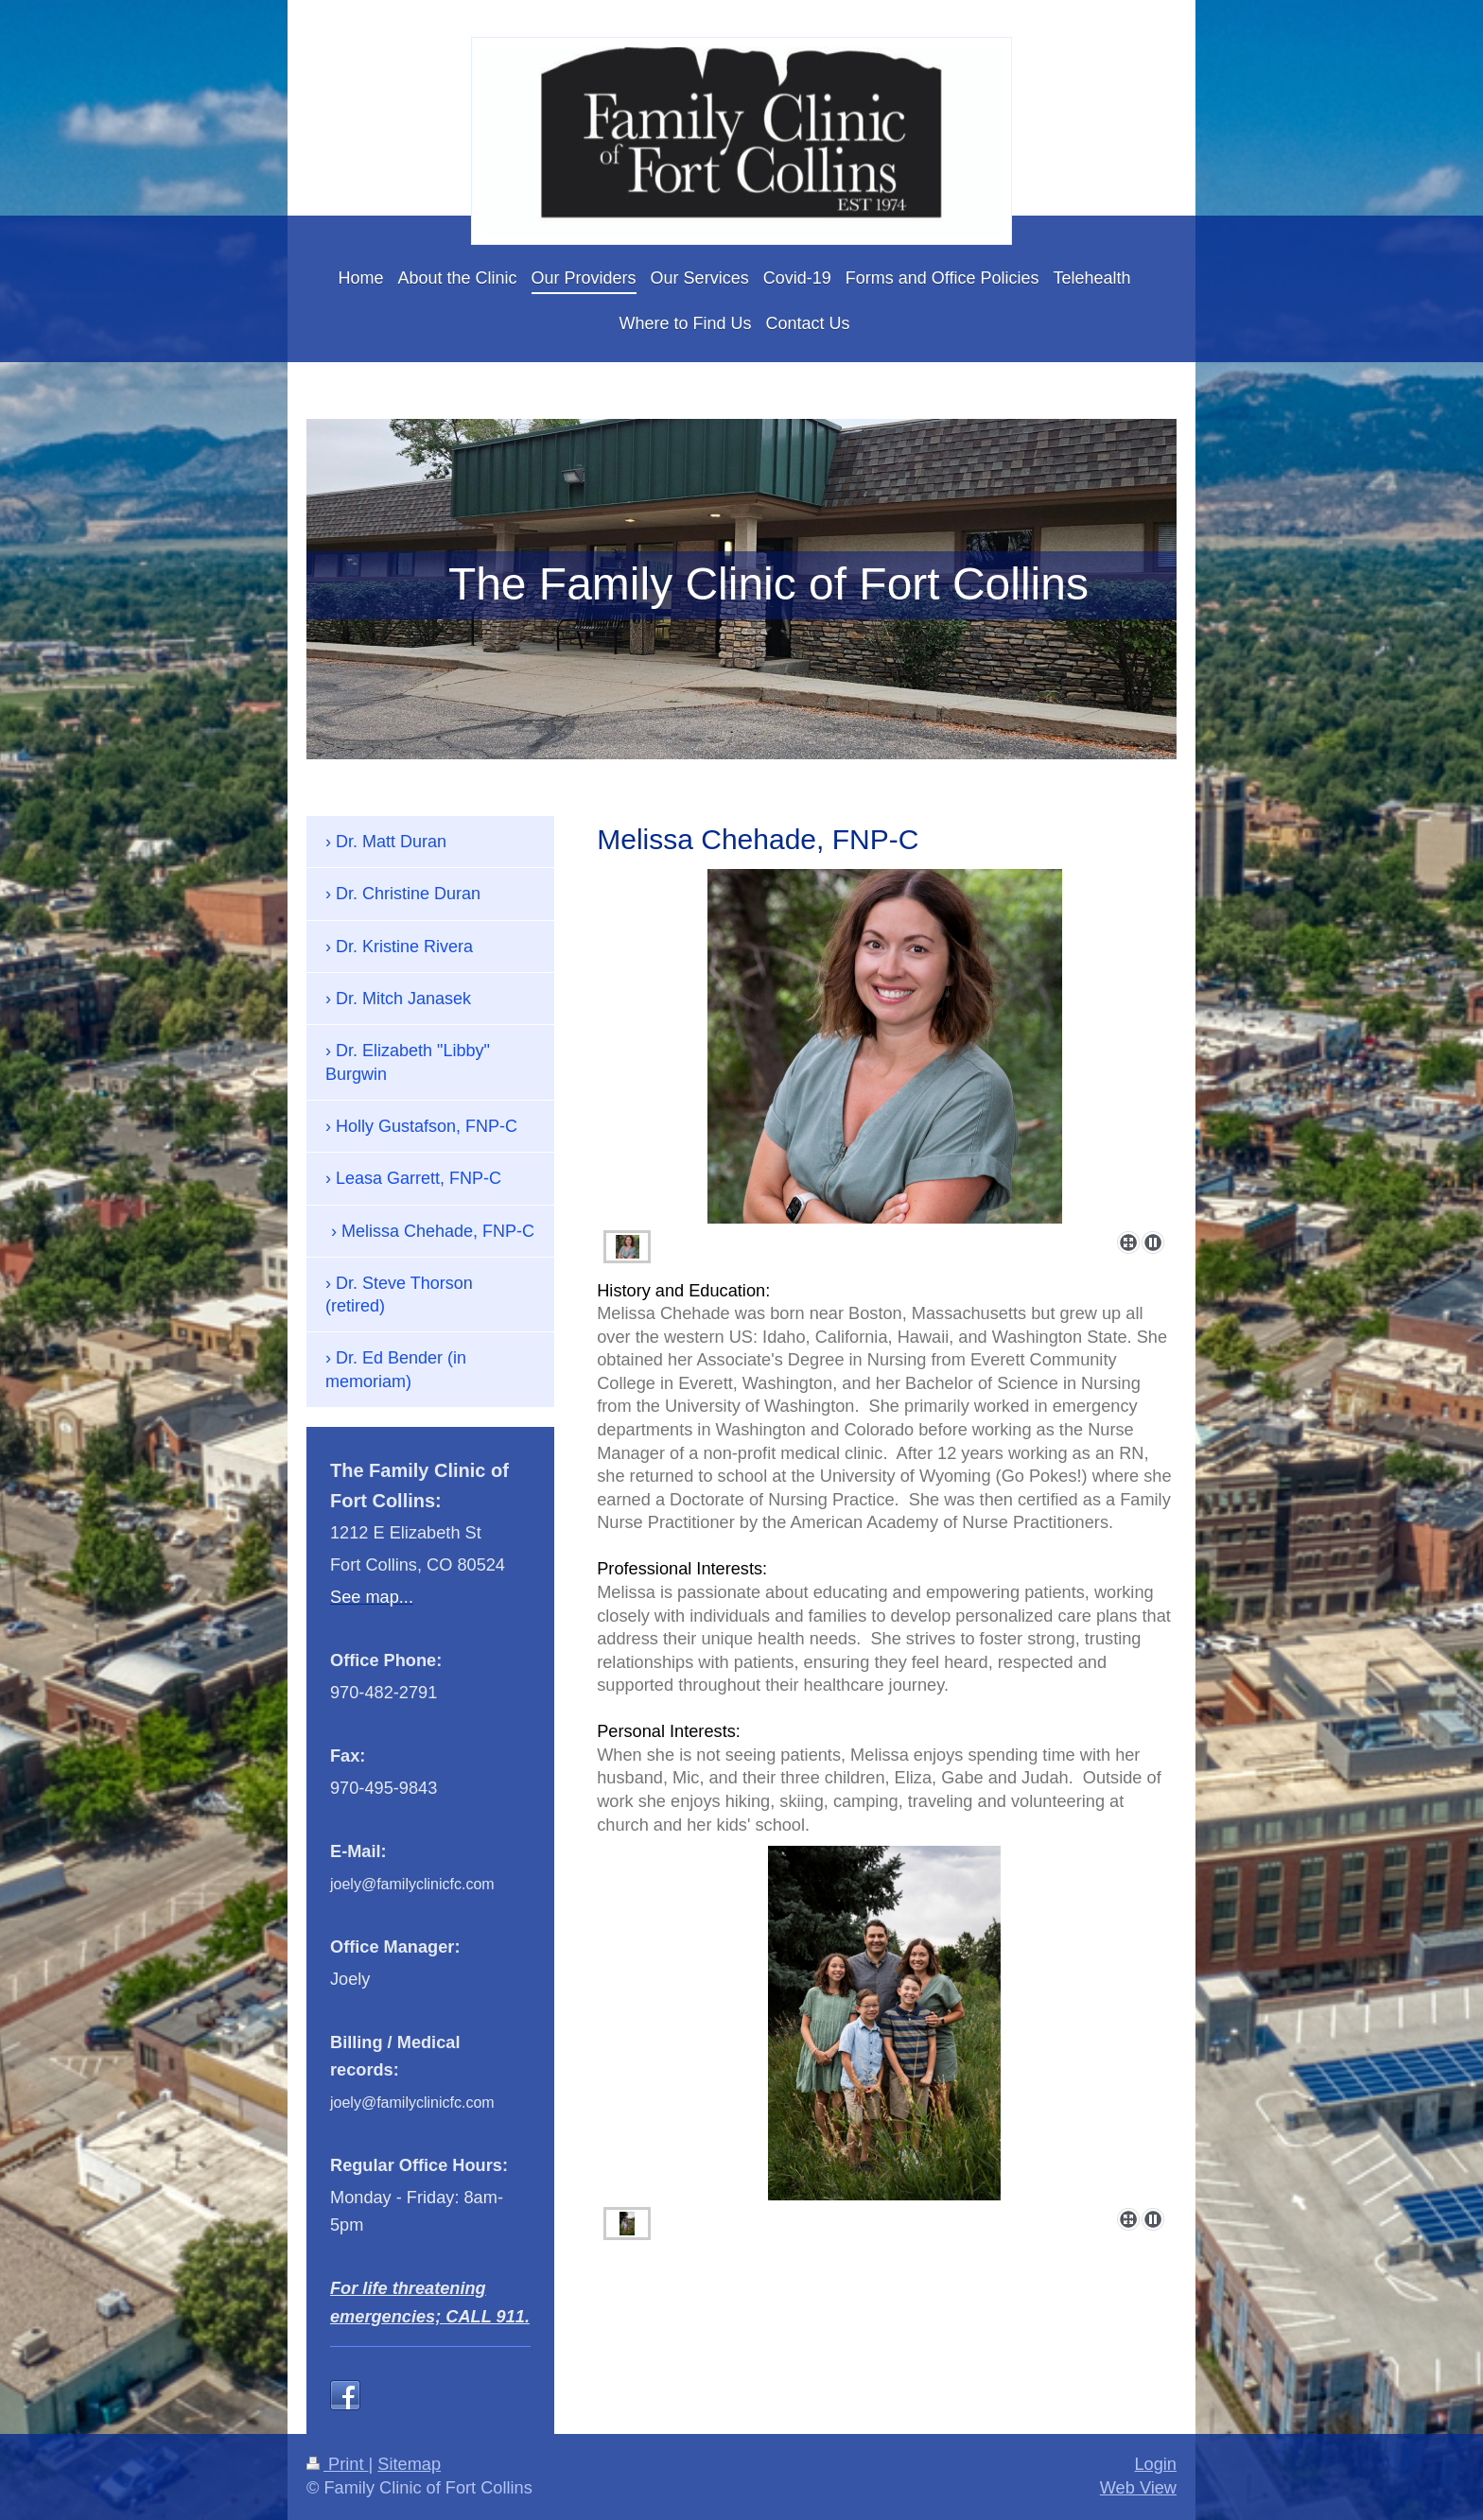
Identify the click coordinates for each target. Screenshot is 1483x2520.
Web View (1138, 2487)
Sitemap (409, 2464)
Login (1155, 2464)
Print (337, 2464)
